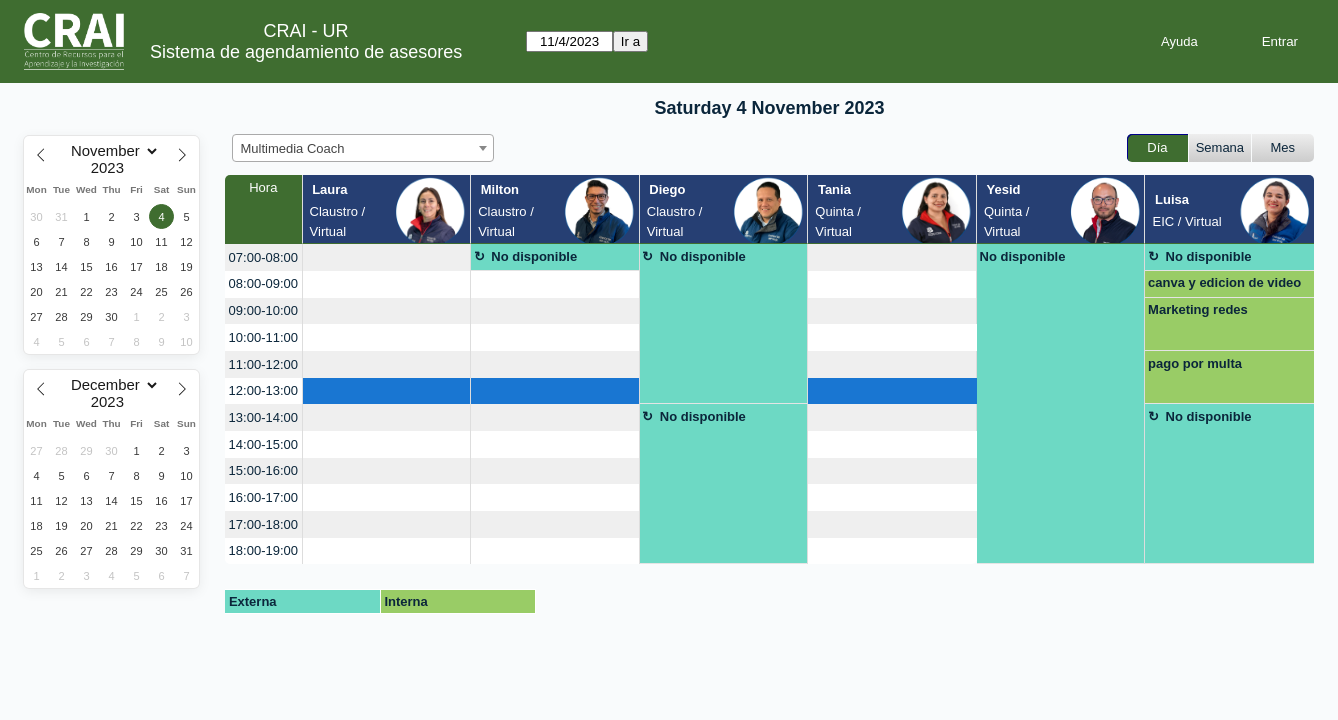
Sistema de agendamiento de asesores (306, 52)
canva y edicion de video (1224, 282)
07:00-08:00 (263, 257)
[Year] (112, 168)
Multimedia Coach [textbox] (293, 148)
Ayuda (1179, 41)
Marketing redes (1198, 309)
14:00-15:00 (263, 444)
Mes (1283, 147)
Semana (1220, 147)
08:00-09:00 (263, 283)
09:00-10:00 (263, 310)
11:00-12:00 (263, 364)
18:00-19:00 (263, 550)
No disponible (534, 256)
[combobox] (363, 148)
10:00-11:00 (263, 337)
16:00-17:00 (263, 497)
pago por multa (1195, 363)
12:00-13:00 (263, 390)
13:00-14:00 (263, 417)
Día (1157, 147)
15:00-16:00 (263, 470)
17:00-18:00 (263, 524)
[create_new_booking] (387, 257)
